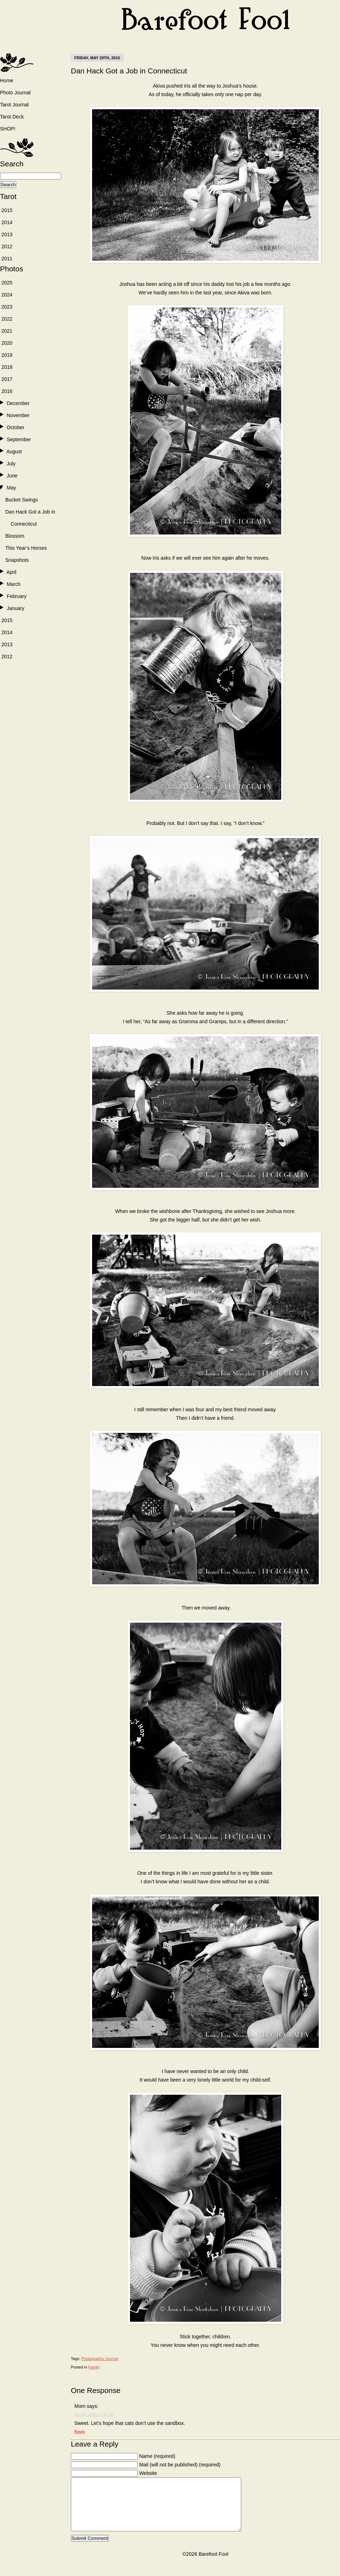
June (12, 475)
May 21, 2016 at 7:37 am (94, 2414)
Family (94, 2367)
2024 (6, 295)
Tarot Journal (14, 104)
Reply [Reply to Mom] (79, 2432)
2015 (6, 210)
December (18, 403)
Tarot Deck (12, 117)
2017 (6, 379)
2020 (6, 343)
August (14, 451)
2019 (6, 355)
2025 (6, 283)
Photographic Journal (99, 2358)
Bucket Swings (21, 500)
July (11, 463)
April (11, 572)
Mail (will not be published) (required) (180, 2464)
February (17, 596)
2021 (6, 331)
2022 (6, 319)
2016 (6, 391)
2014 (6, 222)
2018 (6, 367)
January (15, 608)
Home (6, 80)
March (14, 584)
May (11, 488)
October (15, 427)
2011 (6, 258)
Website (148, 2473)
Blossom (14, 536)
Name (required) (157, 2456)
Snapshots (17, 560)
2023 (6, 307)
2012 (6, 246)
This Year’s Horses (26, 548)
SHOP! (8, 129)
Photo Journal (15, 92)
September (19, 439)
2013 (6, 234)
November (18, 415)
